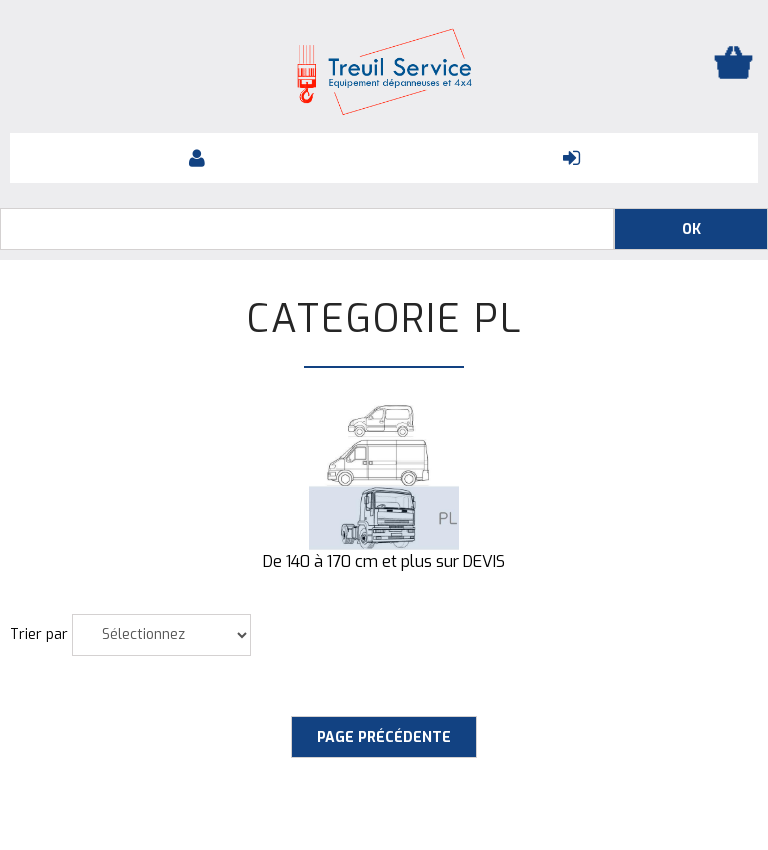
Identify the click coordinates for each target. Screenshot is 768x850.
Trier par (39, 634)
